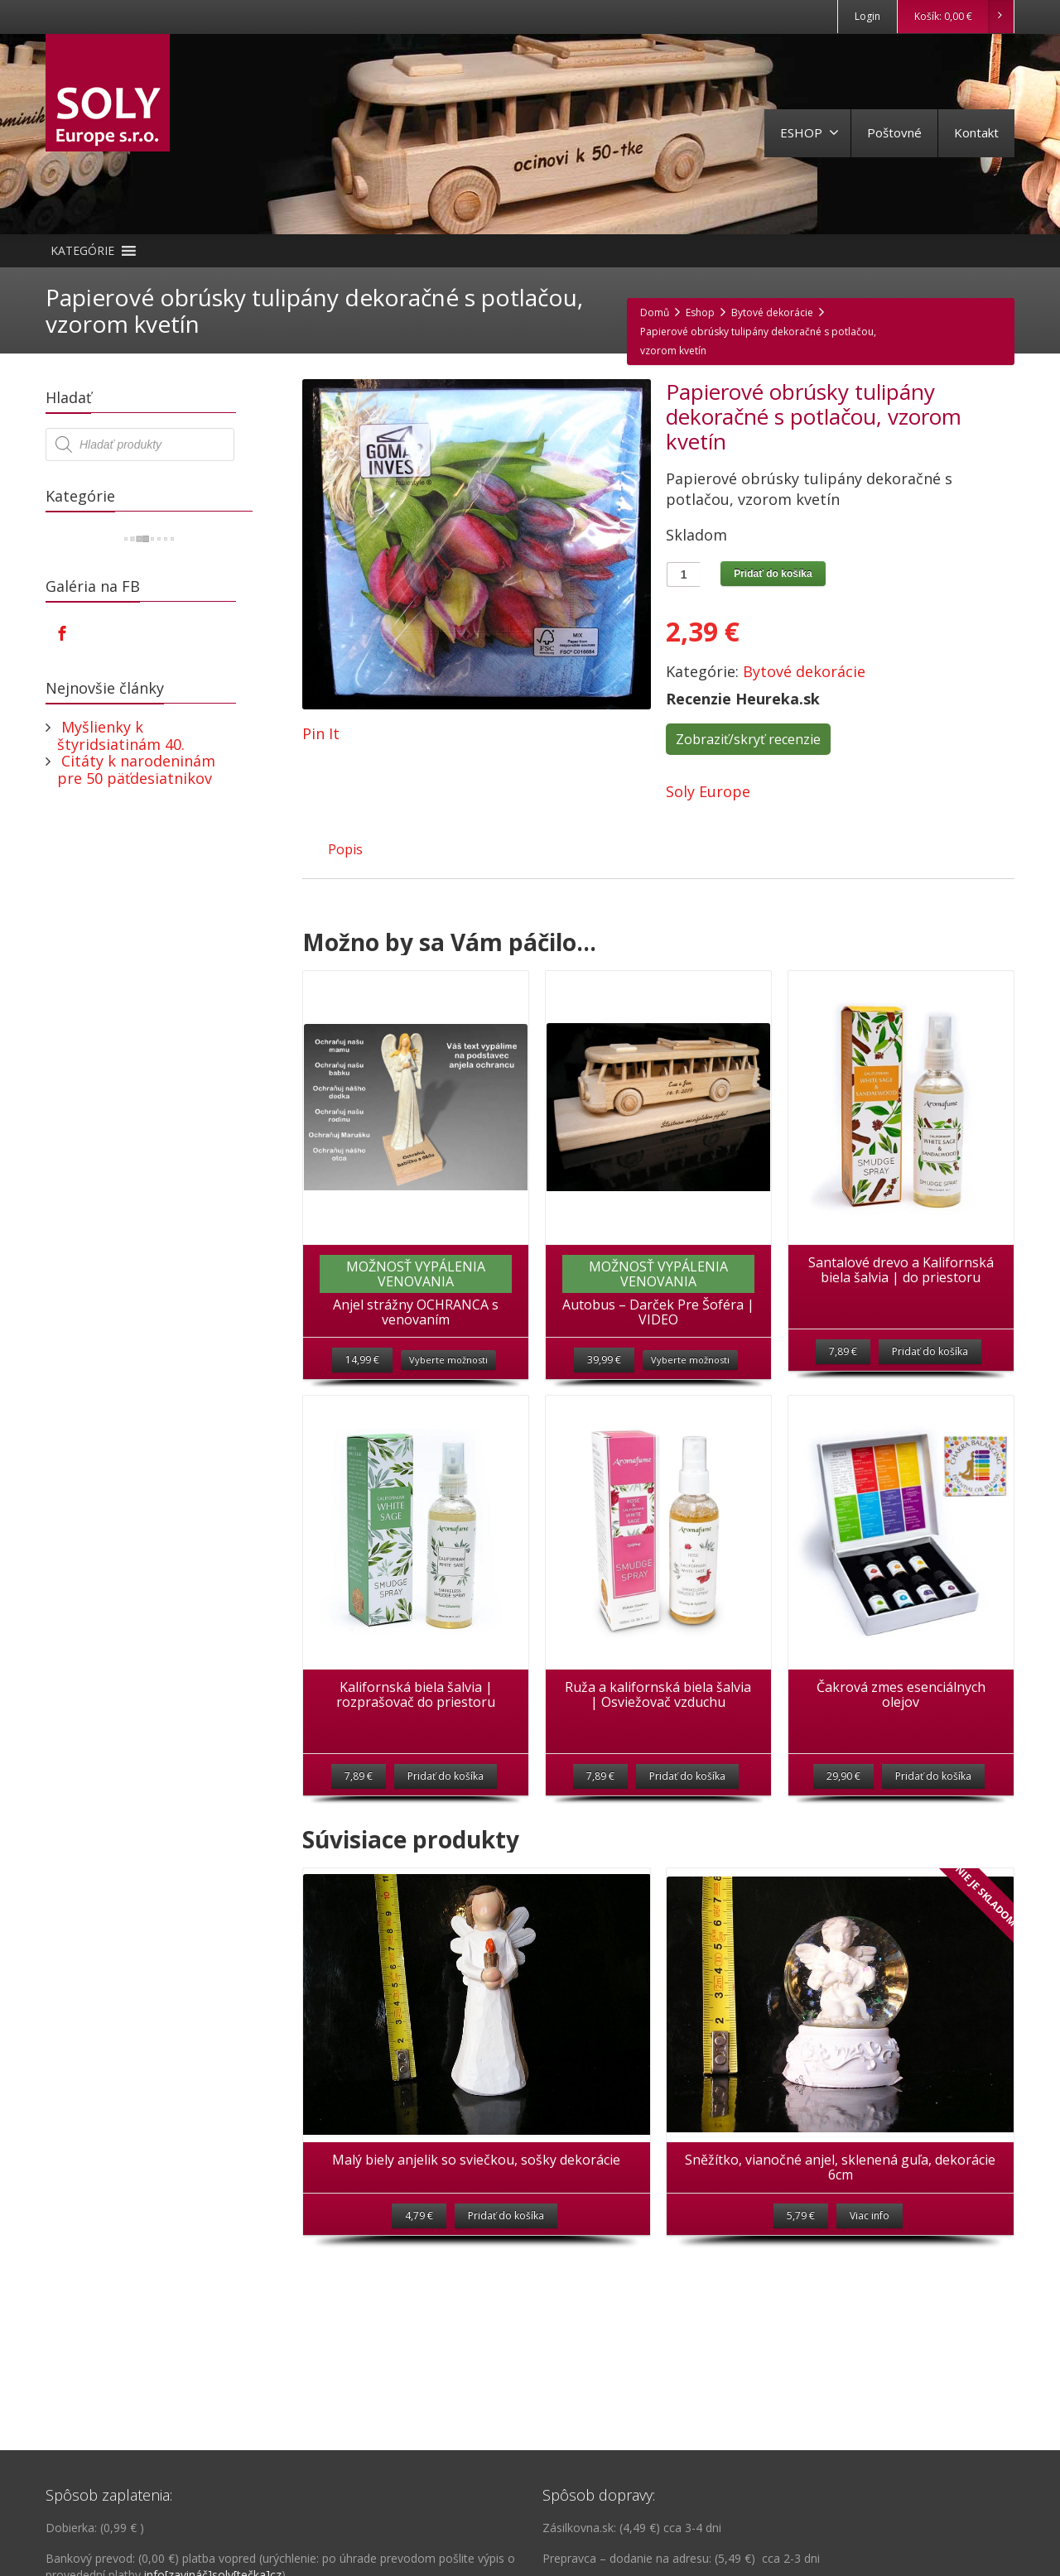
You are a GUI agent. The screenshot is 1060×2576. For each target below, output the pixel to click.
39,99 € (604, 1360)
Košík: (963, 16)
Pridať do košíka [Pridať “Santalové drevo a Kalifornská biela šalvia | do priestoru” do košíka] (930, 1351)
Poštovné (894, 132)
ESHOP (809, 132)
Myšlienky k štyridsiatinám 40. (121, 735)
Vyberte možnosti (448, 1359)
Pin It (321, 733)
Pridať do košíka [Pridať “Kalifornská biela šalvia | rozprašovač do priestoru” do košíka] (445, 1776)
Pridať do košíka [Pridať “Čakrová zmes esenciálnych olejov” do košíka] (933, 1776)
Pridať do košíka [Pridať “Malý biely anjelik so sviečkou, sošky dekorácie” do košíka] (506, 2215)
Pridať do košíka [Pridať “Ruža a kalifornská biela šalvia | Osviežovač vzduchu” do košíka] (687, 1776)
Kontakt (976, 132)
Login (867, 16)
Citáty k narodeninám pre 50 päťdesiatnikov (136, 769)
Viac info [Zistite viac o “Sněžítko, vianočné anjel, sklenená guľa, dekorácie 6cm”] (869, 2215)
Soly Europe (708, 791)
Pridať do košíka (773, 573)
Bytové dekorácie (804, 671)
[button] (82, 250)
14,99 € (362, 1360)
